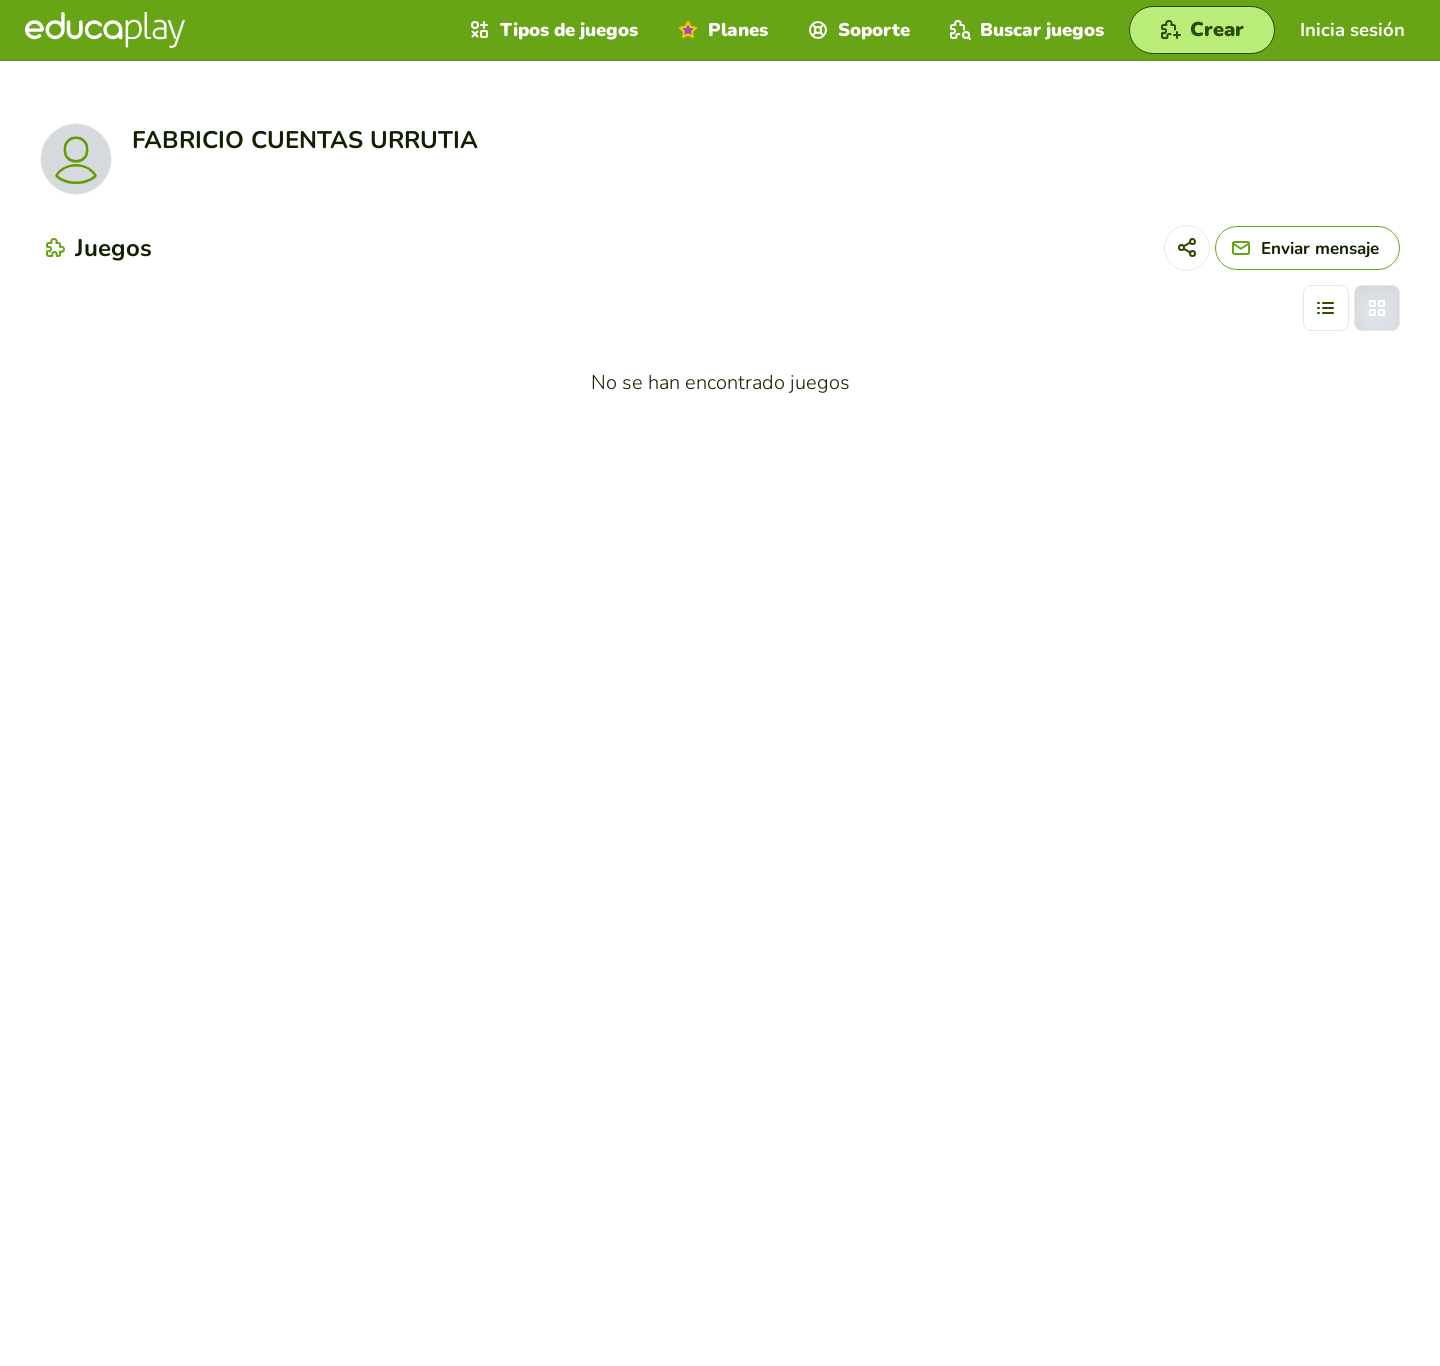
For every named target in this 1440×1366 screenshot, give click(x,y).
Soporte (856, 30)
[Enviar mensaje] (1307, 248)
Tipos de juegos (551, 30)
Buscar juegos (1024, 30)
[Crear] (1202, 30)
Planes (720, 30)
